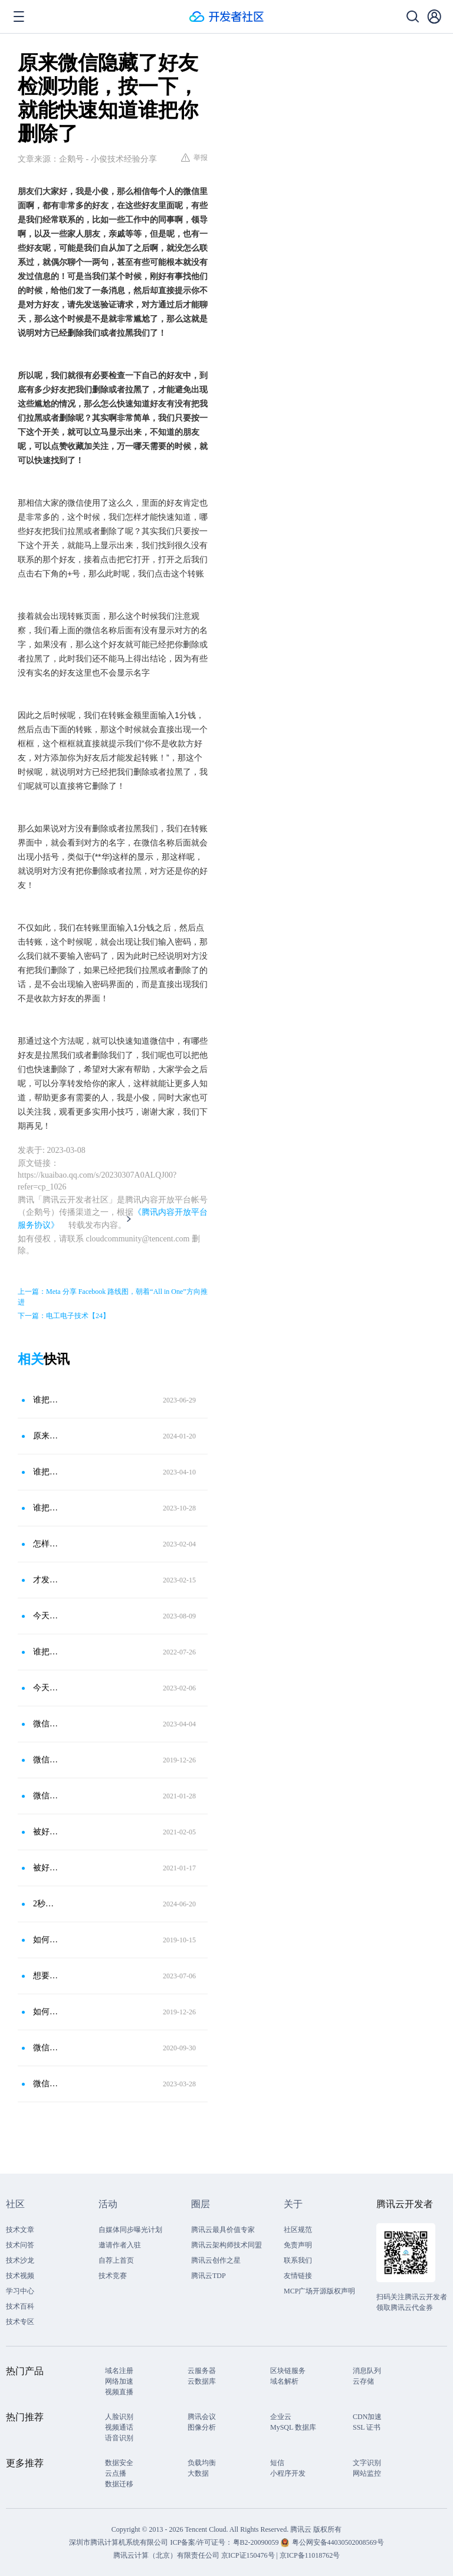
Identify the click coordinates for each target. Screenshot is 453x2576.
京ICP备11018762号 (310, 2555)
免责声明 (298, 2245)
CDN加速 (367, 2417)
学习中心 (20, 2291)
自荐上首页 (116, 2260)
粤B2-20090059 (257, 2542)
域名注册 (119, 2371)
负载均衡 (202, 2463)
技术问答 (20, 2245)
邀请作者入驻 (120, 2245)
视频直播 (119, 2392)
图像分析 (202, 2427)
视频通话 (119, 2427)
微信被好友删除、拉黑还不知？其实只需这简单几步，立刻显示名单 (46, 2047)
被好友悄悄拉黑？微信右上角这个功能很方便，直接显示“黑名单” (46, 1831)
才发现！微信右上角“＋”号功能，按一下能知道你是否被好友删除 (46, 1579)
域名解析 (284, 2381)
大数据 (198, 2473)
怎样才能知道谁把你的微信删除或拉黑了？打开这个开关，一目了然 (46, 1543)
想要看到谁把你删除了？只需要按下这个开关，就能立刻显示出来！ (46, 1975)
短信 (277, 2463)
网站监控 (367, 2473)
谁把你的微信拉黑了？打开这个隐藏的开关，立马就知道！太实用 (46, 1651)
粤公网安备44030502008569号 (338, 2542)
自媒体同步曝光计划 (130, 2230)
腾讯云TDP (208, 2276)
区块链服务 (288, 2371)
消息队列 (367, 2371)
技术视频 (20, 2276)
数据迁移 (119, 2484)
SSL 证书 (366, 2427)
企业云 (280, 2417)
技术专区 (20, 2322)
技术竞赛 (113, 2276)
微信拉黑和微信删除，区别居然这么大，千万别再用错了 (46, 2083)
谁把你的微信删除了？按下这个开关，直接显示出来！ (46, 1399)
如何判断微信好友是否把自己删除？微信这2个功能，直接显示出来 (46, 1939)
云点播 (115, 2473)
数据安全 (119, 2463)
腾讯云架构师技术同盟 (226, 2245)
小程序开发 (288, 2473)
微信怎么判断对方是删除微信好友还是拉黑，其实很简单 (46, 1759)
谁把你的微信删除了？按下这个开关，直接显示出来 (46, 1471)
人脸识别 (119, 2417)
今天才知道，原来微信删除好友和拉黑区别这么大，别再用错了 (46, 1615)
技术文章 (20, 2230)
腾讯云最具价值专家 (223, 2230)
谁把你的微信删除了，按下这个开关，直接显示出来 (46, 1507)
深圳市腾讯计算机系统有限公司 (118, 2542)
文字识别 (367, 2463)
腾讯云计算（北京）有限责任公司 (166, 2555)
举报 (194, 157)
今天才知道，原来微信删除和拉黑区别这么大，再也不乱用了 (46, 1687)
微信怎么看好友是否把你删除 (46, 1795)
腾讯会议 (202, 2417)
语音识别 (119, 2438)
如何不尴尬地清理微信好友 (46, 2011)
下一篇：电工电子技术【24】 (64, 1316)
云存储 (363, 2381)
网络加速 (119, 2381)
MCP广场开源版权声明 (319, 2291)
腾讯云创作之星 (216, 2260)
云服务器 (202, 2371)
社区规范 (298, 2230)
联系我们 (298, 2260)
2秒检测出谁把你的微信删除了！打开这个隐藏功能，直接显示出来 (46, 1903)
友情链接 (298, 2276)
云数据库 (202, 2381)
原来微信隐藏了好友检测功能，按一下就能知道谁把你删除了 (46, 1435)
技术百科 (20, 2306)
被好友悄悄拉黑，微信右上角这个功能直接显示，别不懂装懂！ (46, 1867)
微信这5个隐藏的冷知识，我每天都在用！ (46, 1723)
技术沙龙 (20, 2260)
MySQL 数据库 (293, 2427)
